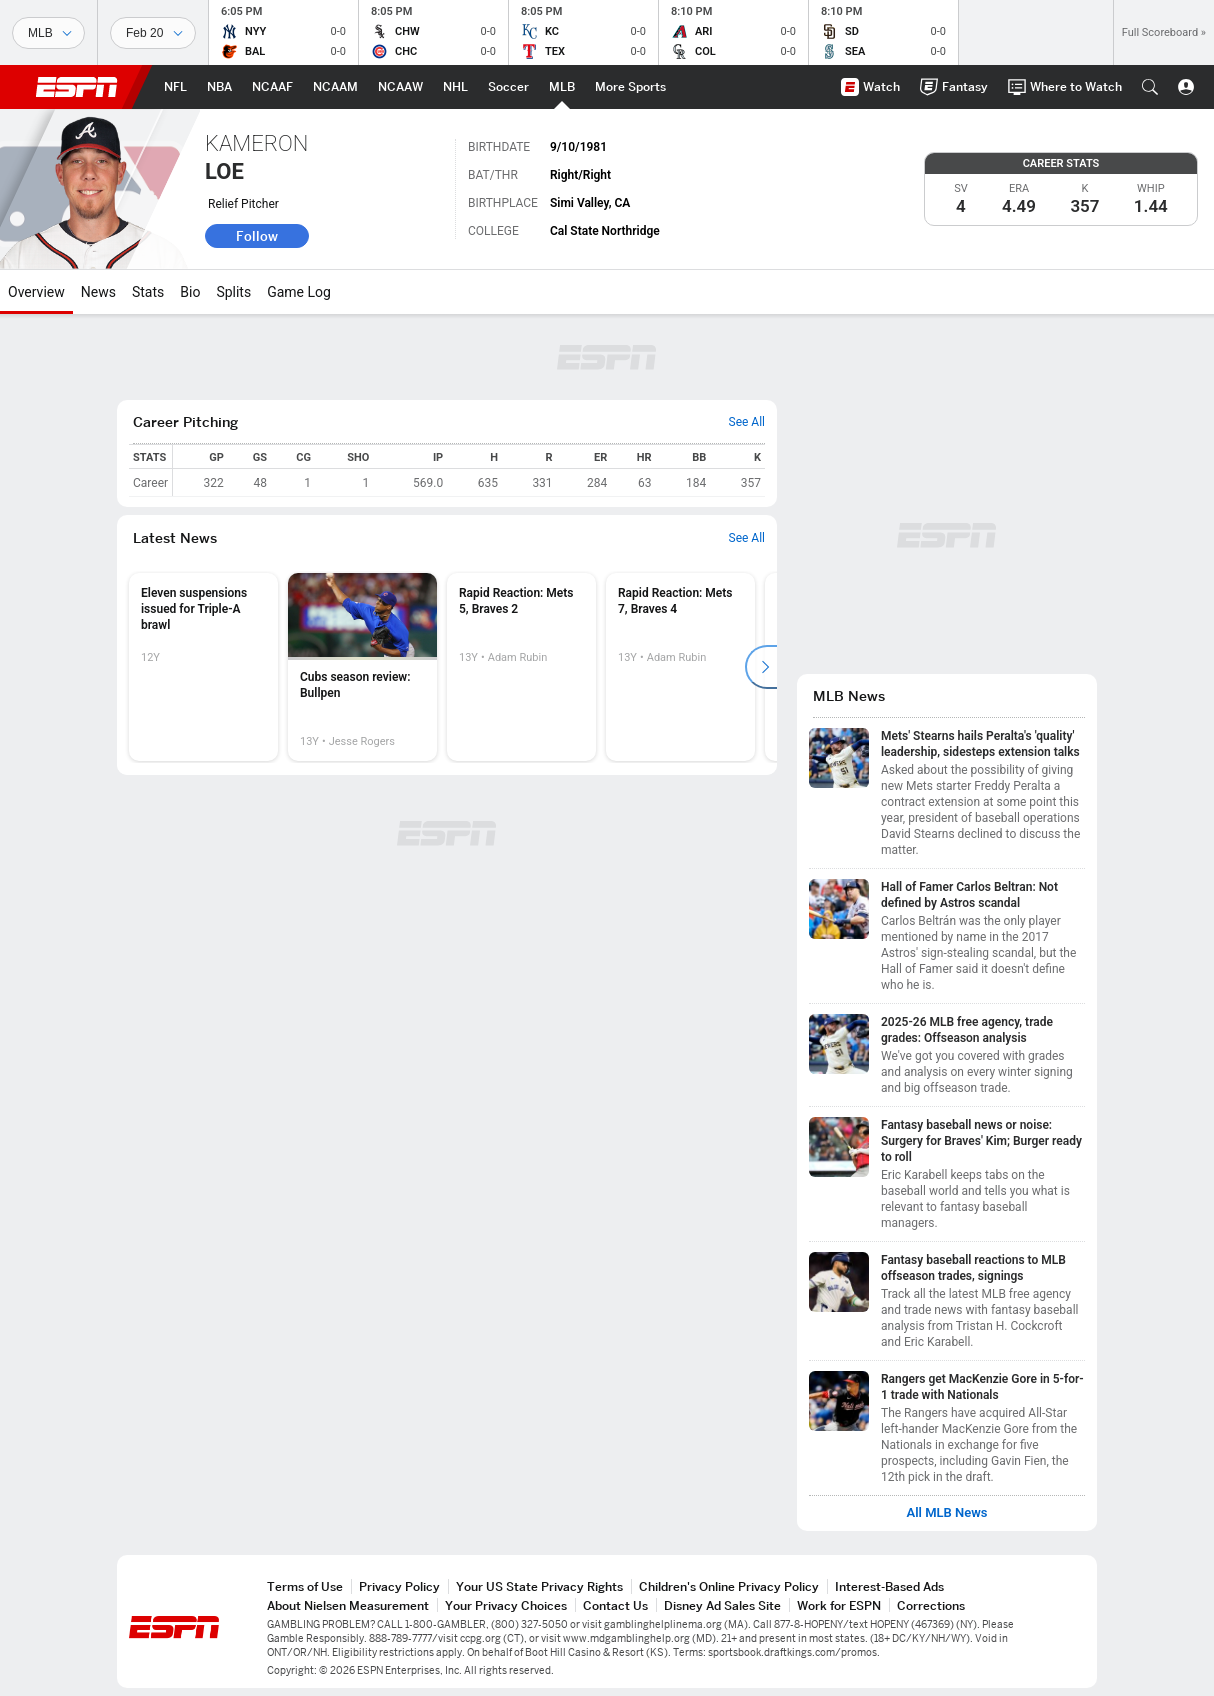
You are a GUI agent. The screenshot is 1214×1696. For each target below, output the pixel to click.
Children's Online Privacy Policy (729, 1586)
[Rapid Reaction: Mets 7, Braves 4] (680, 667)
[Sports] (48, 33)
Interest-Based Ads (889, 1586)
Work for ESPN (839, 1605)
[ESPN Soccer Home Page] (508, 87)
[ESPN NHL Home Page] (455, 87)
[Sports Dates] (153, 33)
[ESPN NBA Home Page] (219, 87)
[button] (1150, 87)
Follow (257, 236)
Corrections (931, 1605)
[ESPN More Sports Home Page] (630, 87)
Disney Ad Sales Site (722, 1605)
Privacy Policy (399, 1586)
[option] (203, 667)
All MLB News (946, 1513)
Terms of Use (305, 1586)
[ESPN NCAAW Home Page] (400, 87)
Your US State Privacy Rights (539, 1586)
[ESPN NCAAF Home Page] (272, 87)
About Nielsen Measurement (348, 1605)
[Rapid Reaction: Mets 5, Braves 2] (521, 667)
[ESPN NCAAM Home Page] (335, 87)
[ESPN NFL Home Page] (175, 87)
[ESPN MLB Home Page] (562, 87)
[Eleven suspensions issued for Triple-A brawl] (203, 667)
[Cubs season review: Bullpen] (362, 667)
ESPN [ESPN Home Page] (77, 87)
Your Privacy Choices (506, 1605)
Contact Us (615, 1605)
